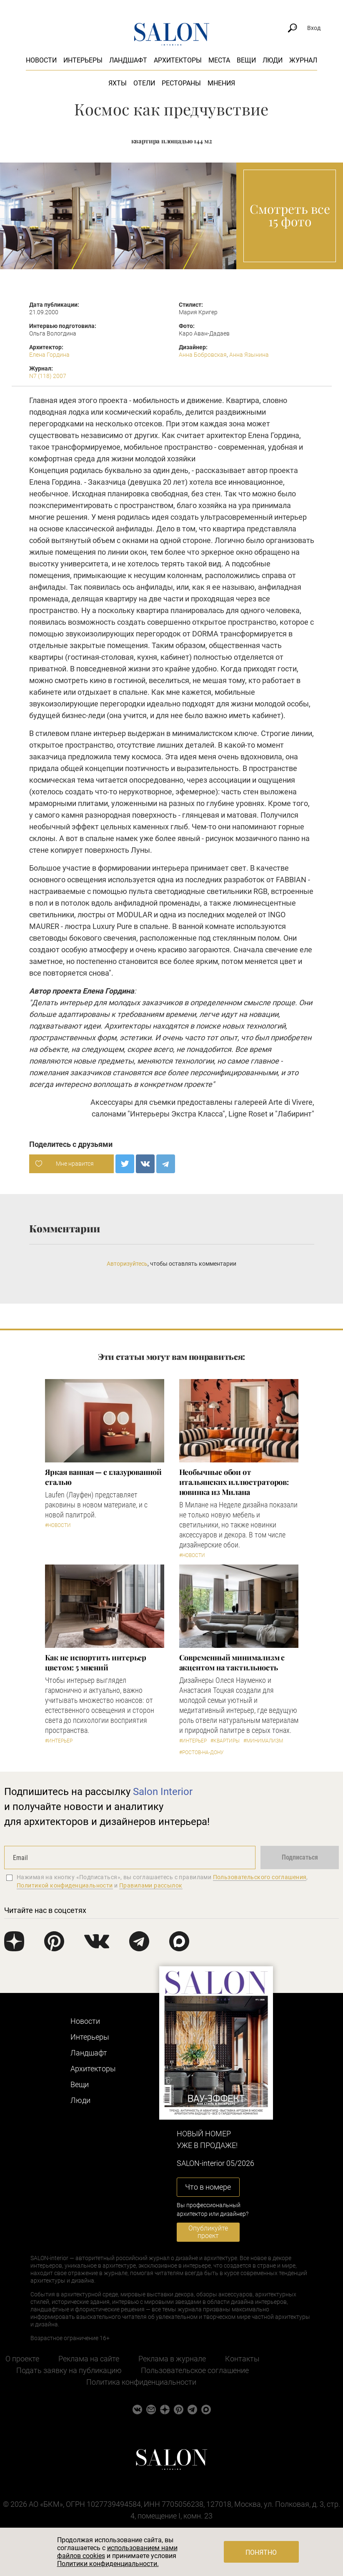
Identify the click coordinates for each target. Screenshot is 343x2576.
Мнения (221, 83)
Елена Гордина (49, 354)
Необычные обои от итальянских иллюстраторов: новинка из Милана (234, 1482)
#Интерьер (59, 1740)
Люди (273, 60)
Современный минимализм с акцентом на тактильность (232, 1662)
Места (219, 60)
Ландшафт (128, 60)
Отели (144, 83)
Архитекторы (178, 60)
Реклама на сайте (88, 2358)
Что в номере (208, 2187)
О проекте (22, 2358)
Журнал (303, 60)
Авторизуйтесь (127, 1263)
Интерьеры (83, 60)
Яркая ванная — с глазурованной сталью (103, 1477)
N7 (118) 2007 (47, 376)
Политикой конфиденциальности (65, 1885)
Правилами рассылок (151, 1885)
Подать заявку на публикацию (69, 2370)
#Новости (58, 1525)
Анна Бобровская (203, 354)
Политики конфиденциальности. (108, 2564)
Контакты (242, 2358)
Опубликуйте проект (208, 2232)
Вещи (246, 60)
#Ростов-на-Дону (201, 1752)
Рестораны (181, 83)
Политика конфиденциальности (141, 2382)
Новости (41, 60)
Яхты (117, 83)
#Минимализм (263, 1740)
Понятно (261, 2552)
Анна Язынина (249, 354)
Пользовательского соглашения (260, 1877)
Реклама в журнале (172, 2358)
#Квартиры (225, 1740)
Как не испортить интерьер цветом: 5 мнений (96, 1662)
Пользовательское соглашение (195, 2370)
